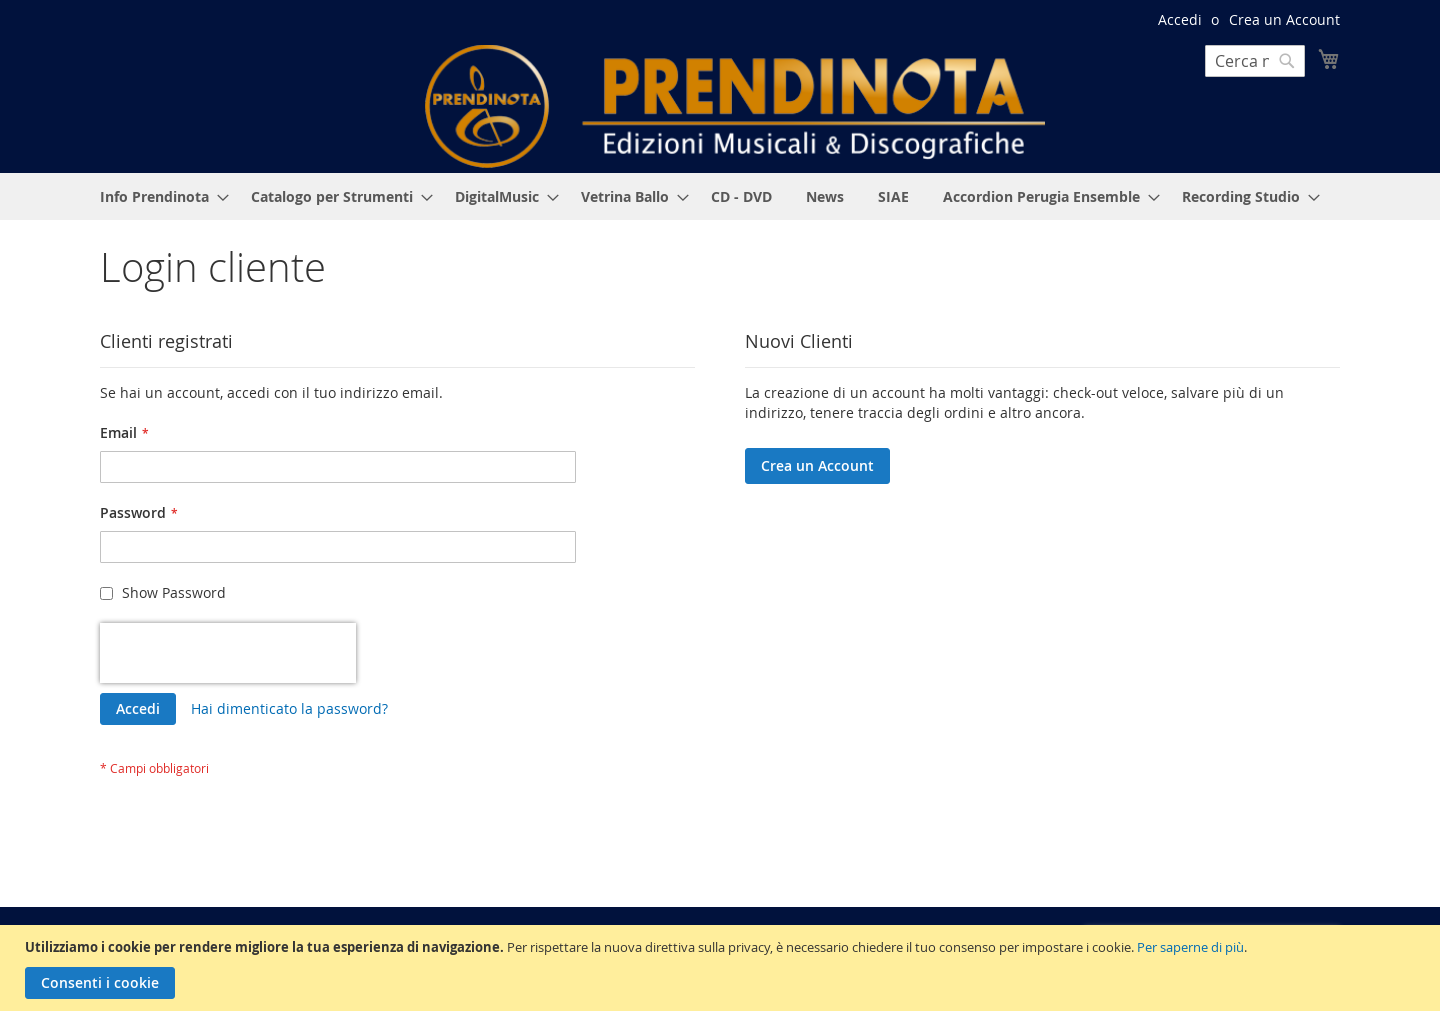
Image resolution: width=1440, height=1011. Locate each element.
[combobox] (1255, 61)
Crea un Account (1284, 19)
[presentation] (228, 653)
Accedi (1180, 19)
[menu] (720, 196)
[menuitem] (158, 196)
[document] (722, 968)
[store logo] (735, 106)
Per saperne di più (1190, 947)
